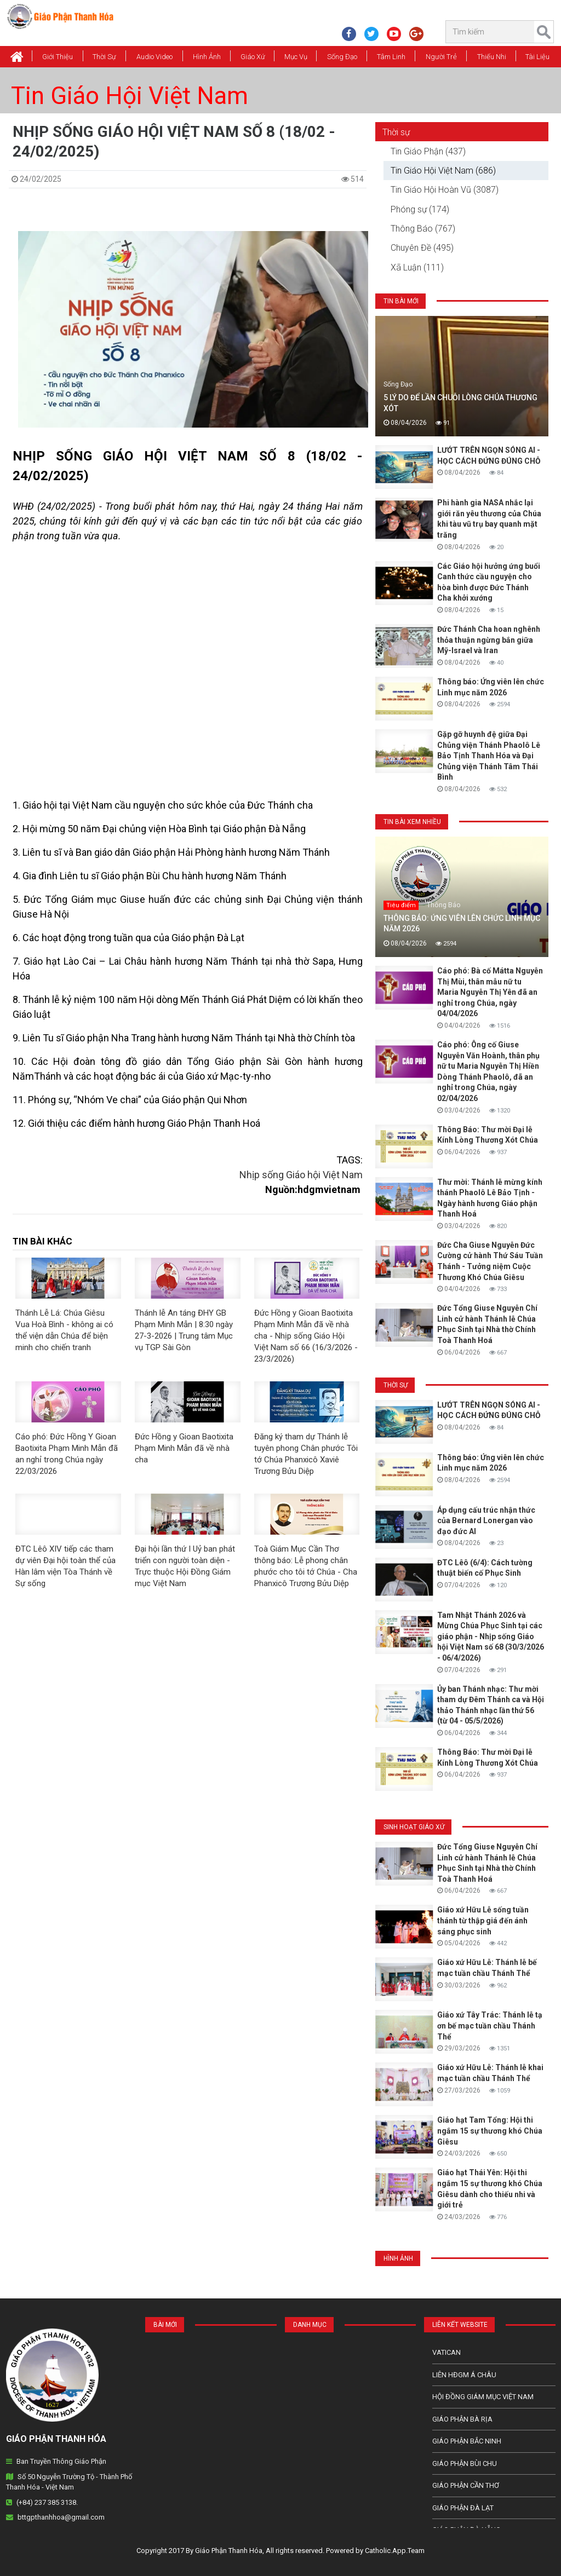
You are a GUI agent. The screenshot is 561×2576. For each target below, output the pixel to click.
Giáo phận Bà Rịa (462, 2419)
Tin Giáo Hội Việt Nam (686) (443, 170)
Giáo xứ (253, 57)
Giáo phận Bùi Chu (464, 2463)
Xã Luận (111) (417, 267)
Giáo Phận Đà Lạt (463, 2508)
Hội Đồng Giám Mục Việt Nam (483, 2397)
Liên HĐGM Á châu (464, 2375)
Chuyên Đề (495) (422, 248)
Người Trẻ (441, 57)
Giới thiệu (57, 57)
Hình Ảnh (207, 57)
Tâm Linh (391, 57)
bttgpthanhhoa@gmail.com (61, 2517)
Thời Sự (104, 57)
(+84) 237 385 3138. (47, 2502)
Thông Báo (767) (423, 228)
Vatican (446, 2352)
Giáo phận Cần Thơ (465, 2485)
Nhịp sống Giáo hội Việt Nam (301, 1174)
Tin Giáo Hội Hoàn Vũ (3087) (445, 190)
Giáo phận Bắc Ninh (466, 2441)
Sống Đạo (342, 57)
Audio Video (154, 57)
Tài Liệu (537, 57)
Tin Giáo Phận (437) (428, 151)
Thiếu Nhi (491, 57)
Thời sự (396, 132)
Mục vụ (295, 57)
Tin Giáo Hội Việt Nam (129, 96)
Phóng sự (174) (420, 209)
